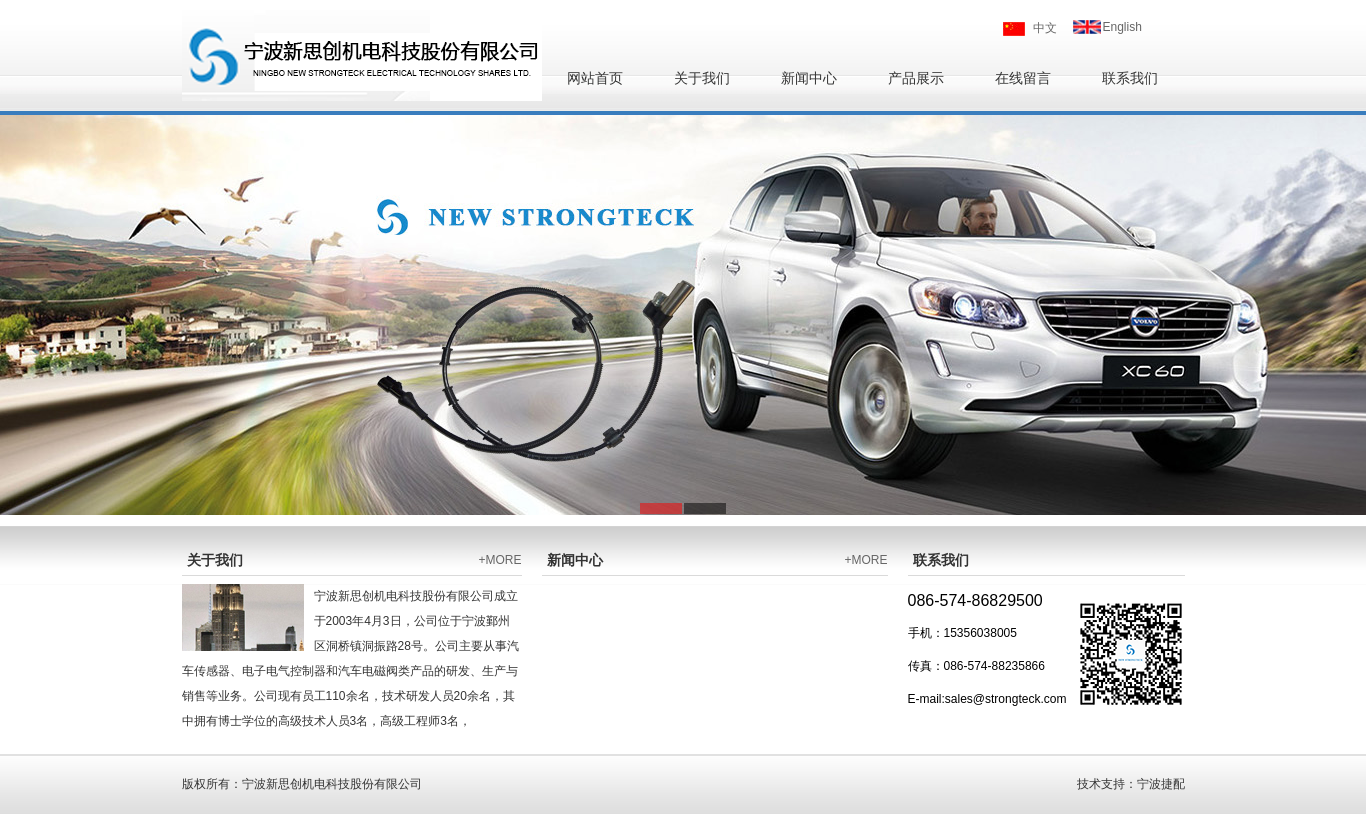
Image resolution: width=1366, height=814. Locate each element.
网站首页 (595, 78)
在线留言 (1023, 78)
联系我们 (1130, 78)
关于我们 (702, 78)
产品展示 (916, 78)
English (1122, 27)
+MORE (499, 560)
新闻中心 (809, 78)
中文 (1045, 28)
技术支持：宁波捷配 (1131, 784)
